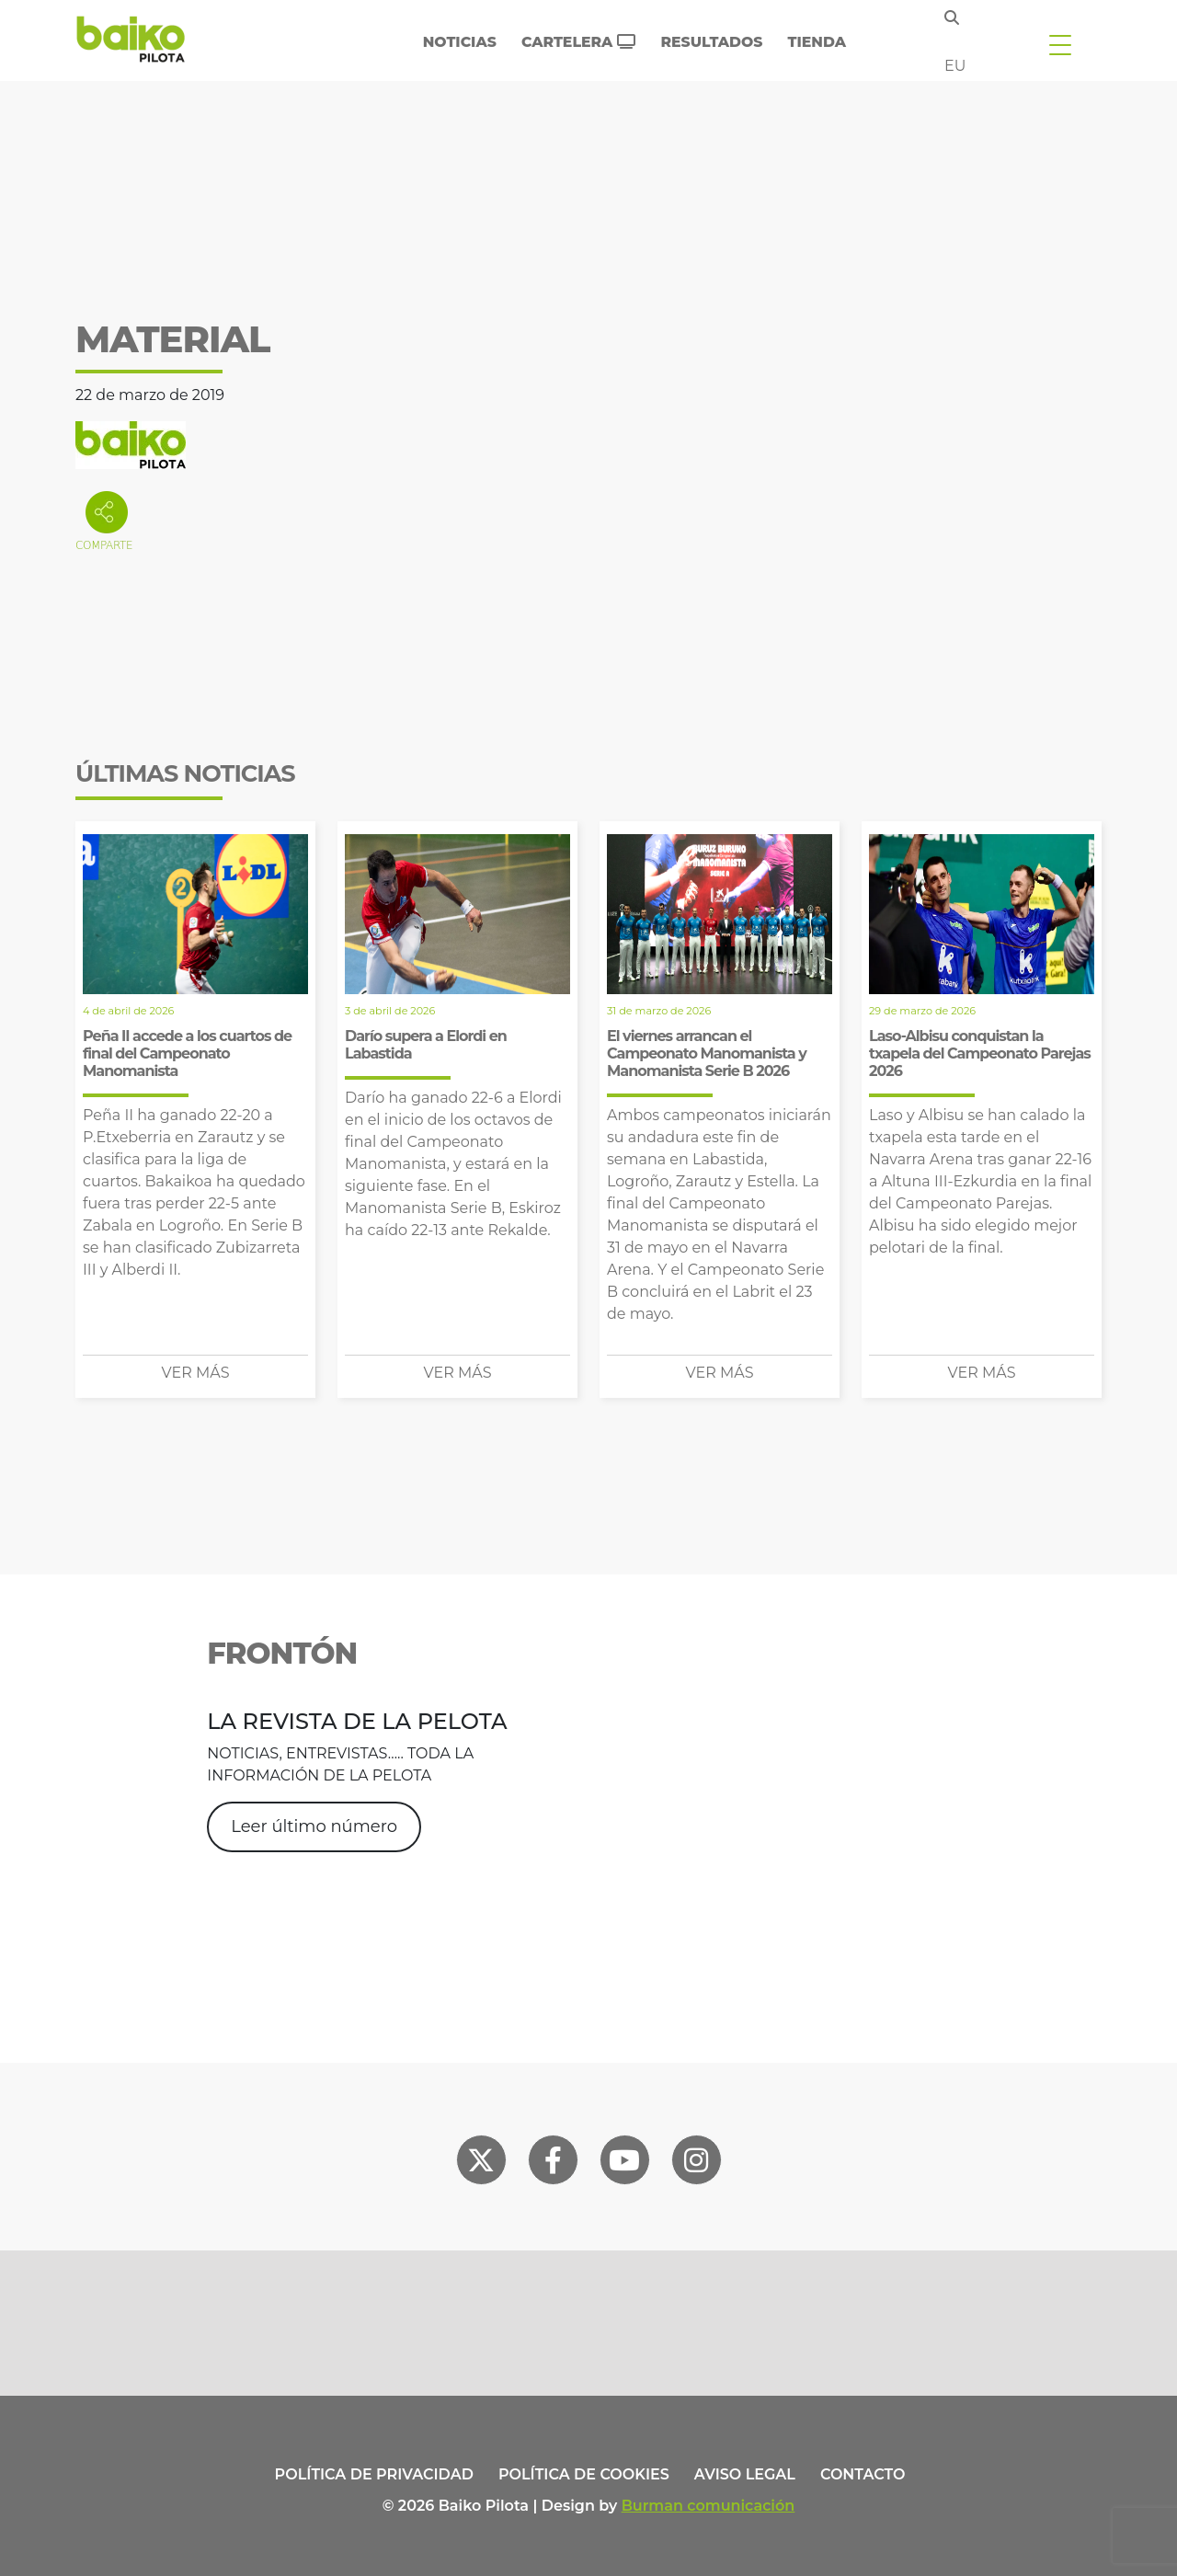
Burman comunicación (708, 2505)
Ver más (196, 1372)
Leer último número (314, 1826)
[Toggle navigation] (1060, 44)
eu (955, 65)
